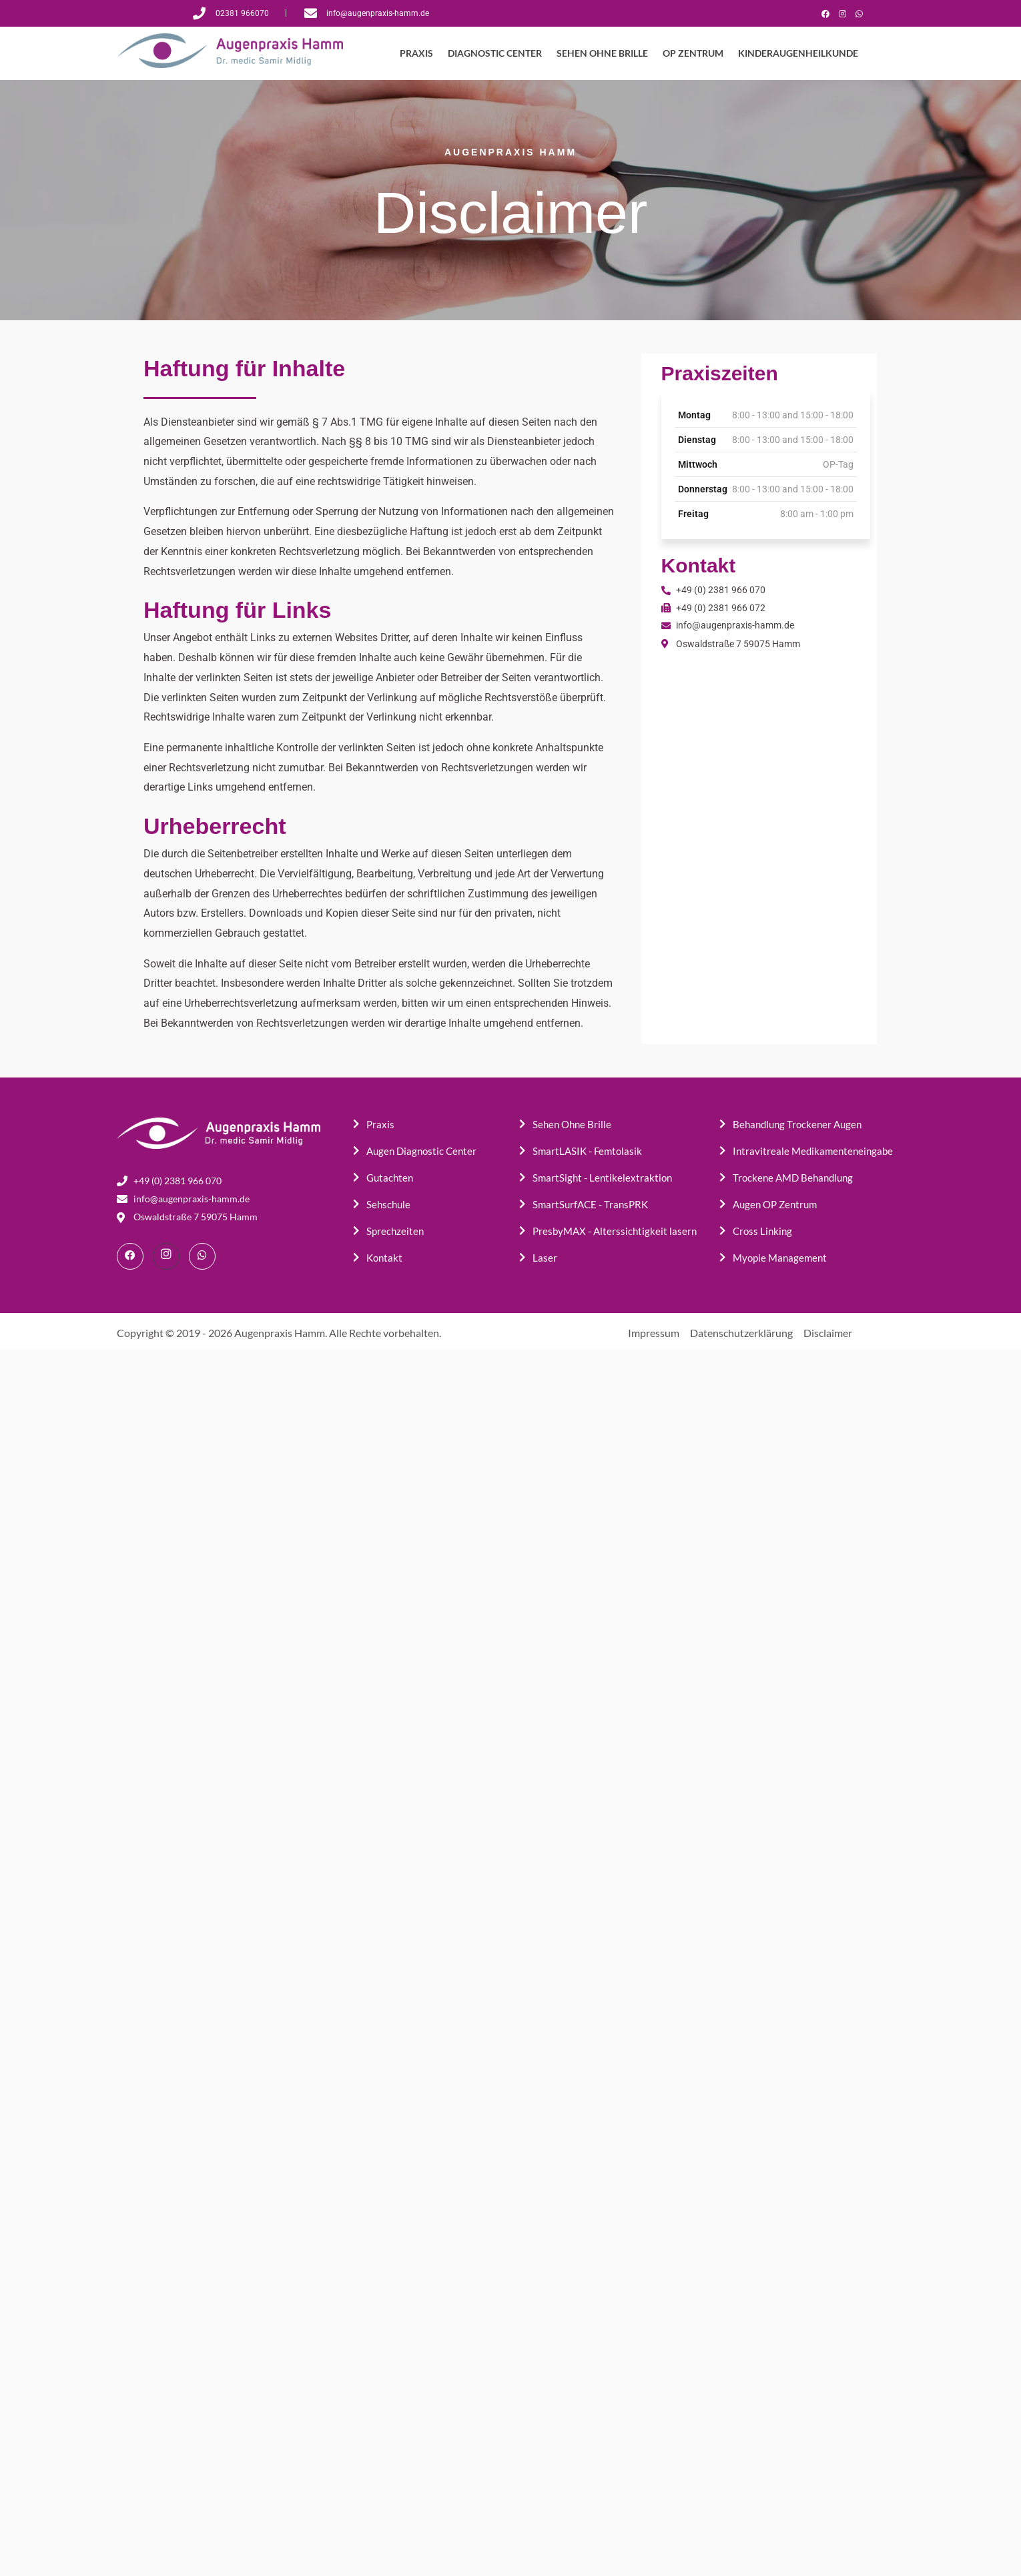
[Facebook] (825, 13)
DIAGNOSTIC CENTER (496, 53)
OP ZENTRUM (691, 53)
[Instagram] (842, 13)
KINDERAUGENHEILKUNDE (795, 53)
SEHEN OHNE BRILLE (602, 53)
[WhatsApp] (859, 13)
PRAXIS (419, 53)
